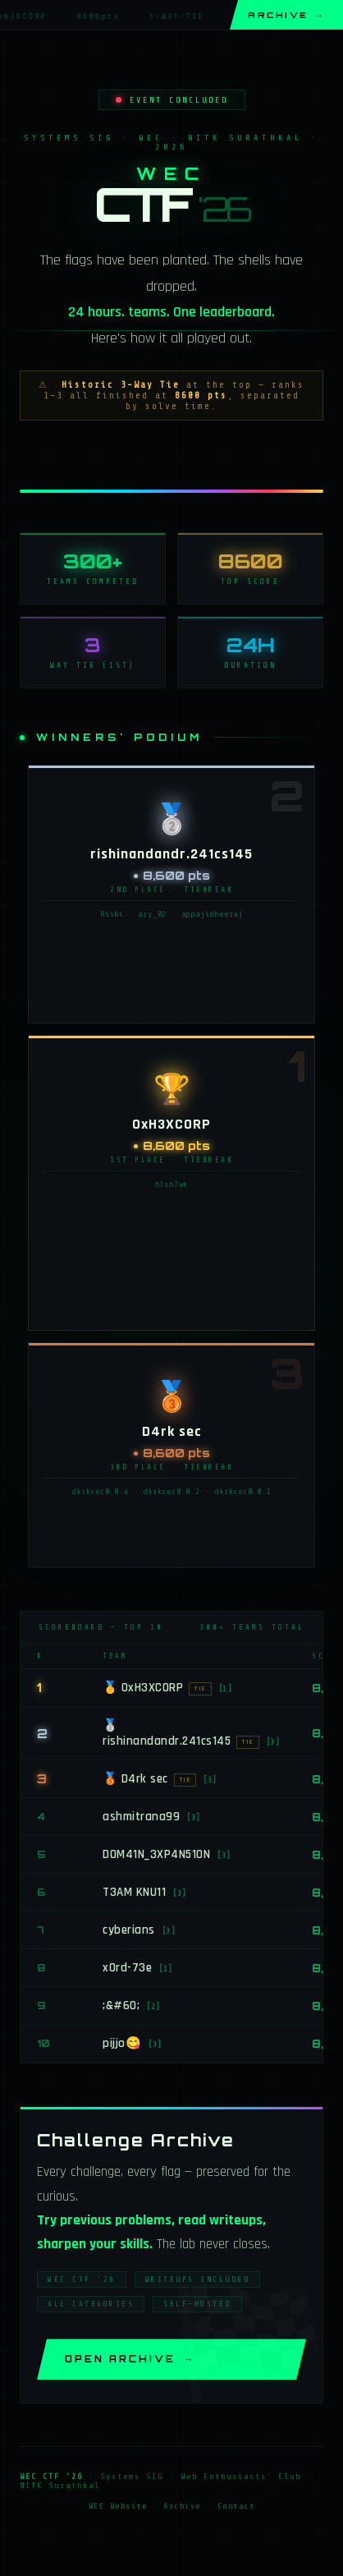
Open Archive (130, 2365)
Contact (236, 2511)
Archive (286, 15)
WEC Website (118, 2511)
